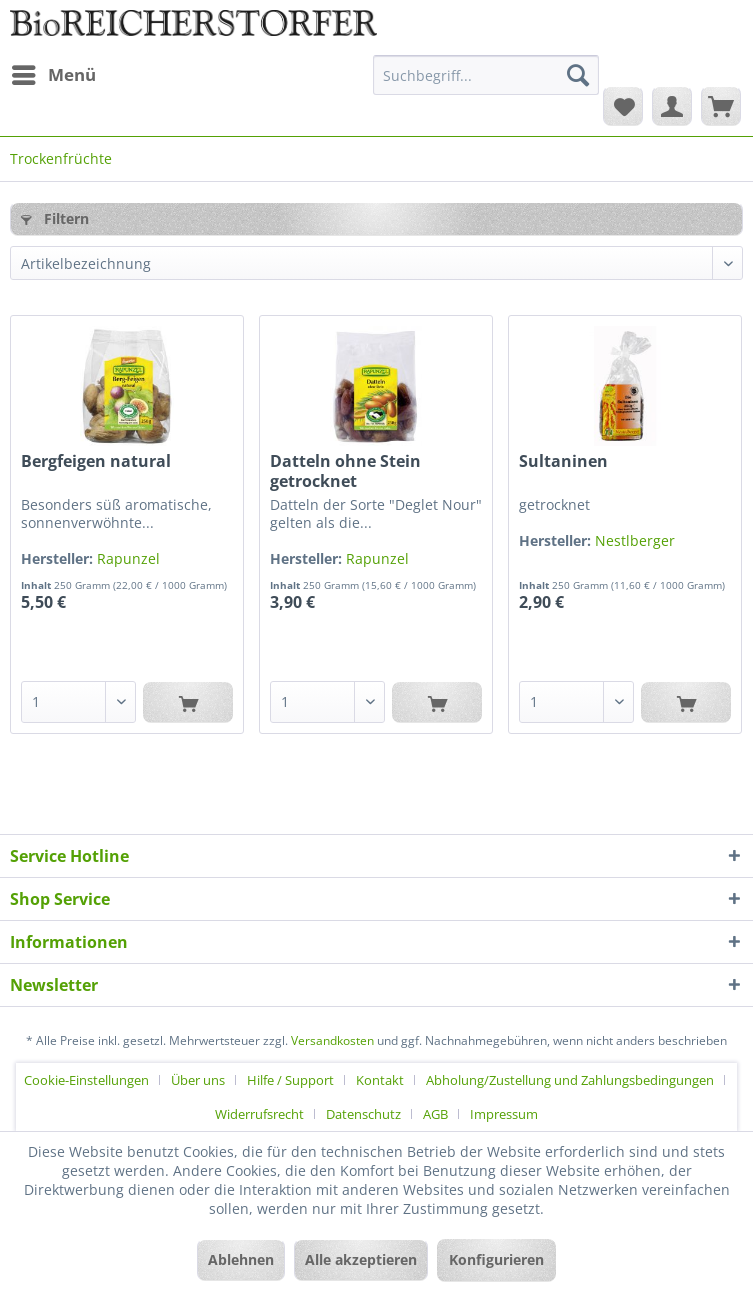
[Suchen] (578, 75)
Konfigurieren (496, 1259)
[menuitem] (53, 75)
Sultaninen (563, 461)
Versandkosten (332, 1040)
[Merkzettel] (623, 106)
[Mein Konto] (672, 106)
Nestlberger (635, 540)
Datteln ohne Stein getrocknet (345, 471)
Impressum (504, 1114)
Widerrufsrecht (259, 1114)
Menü (54, 72)
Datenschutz (363, 1114)
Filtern (55, 218)
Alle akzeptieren (361, 1259)
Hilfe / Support (290, 1080)
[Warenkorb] (721, 106)
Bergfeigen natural (96, 461)
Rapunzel (128, 558)
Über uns (198, 1080)
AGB (435, 1114)
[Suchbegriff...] (486, 75)
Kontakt (380, 1080)
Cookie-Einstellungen (86, 1080)
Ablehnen (241, 1259)
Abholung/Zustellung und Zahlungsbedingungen (570, 1080)
